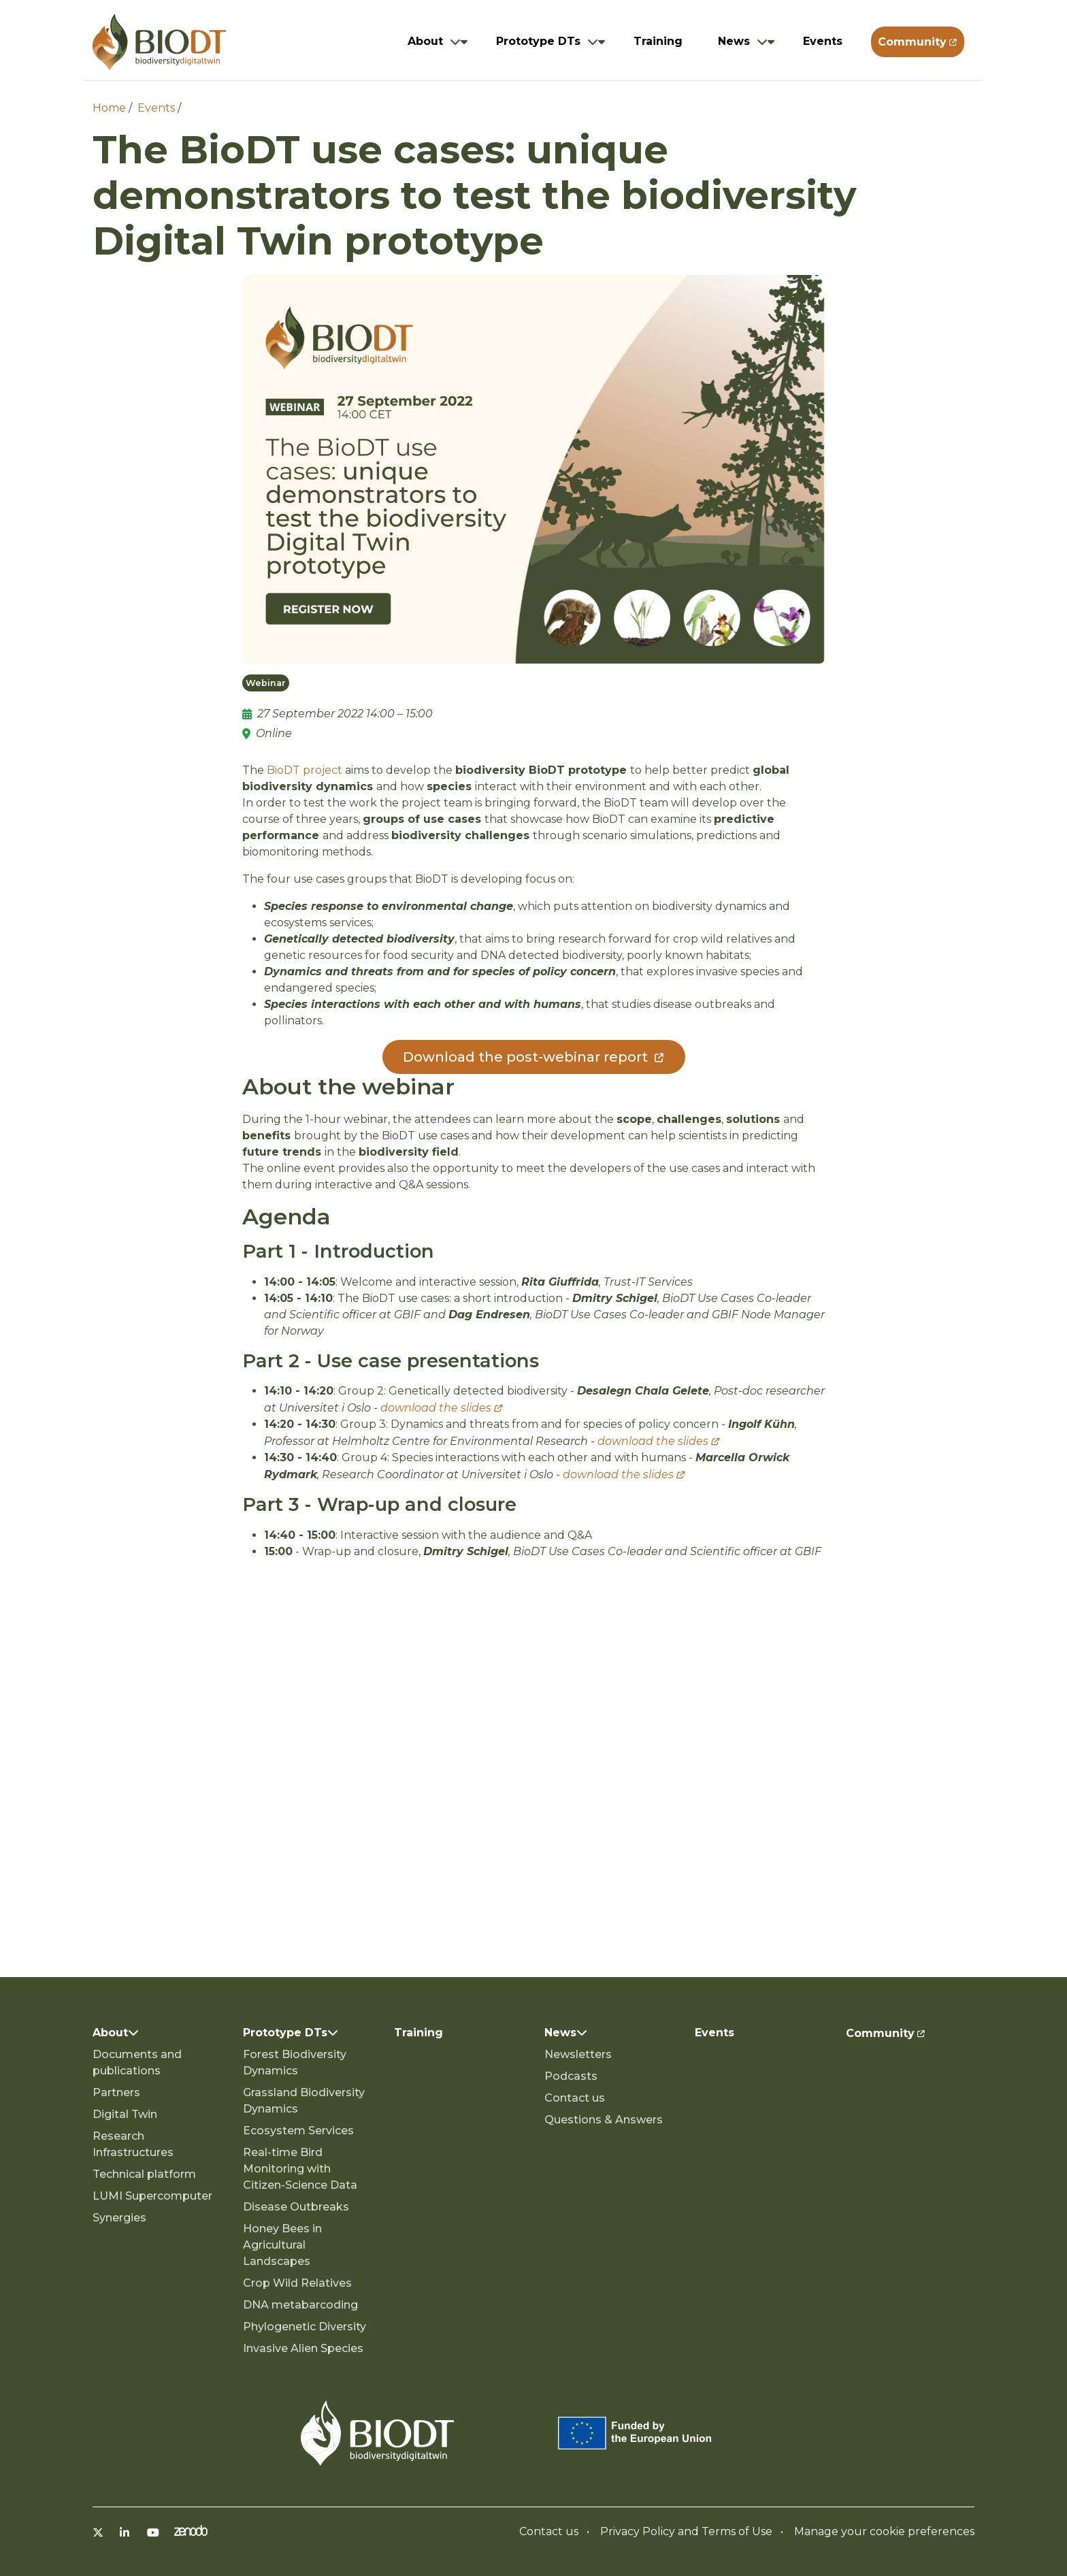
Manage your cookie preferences (884, 2531)
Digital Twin (125, 2114)
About (425, 41)
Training (658, 41)
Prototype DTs (538, 41)
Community (912, 41)
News (734, 41)
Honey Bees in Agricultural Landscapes (282, 2245)
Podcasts (570, 2076)
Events (822, 41)
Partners (116, 2092)
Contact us (574, 2097)
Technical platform (144, 2174)
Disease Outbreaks (296, 2206)
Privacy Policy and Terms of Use (686, 2531)
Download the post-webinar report (525, 1057)
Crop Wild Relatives (297, 2283)
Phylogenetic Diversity (304, 2326)
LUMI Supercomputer (152, 2195)
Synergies (119, 2217)
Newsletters (578, 2054)
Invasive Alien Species (303, 2348)
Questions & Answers (603, 2119)
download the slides (435, 1407)
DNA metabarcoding (300, 2304)
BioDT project (304, 770)
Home (109, 107)
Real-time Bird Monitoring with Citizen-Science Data (300, 2168)
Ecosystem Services (298, 2130)
